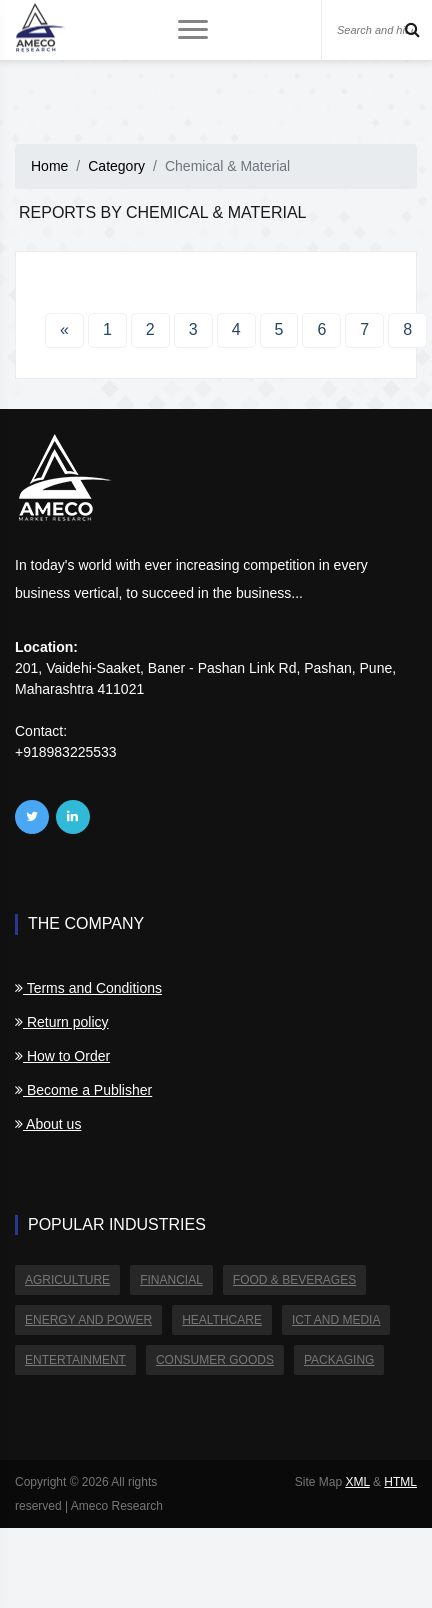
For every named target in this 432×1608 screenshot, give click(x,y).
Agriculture (67, 1280)
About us (48, 1124)
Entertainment (75, 1360)
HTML (400, 1482)
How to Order (62, 1056)
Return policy (62, 1022)
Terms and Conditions (88, 988)
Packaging (339, 1360)
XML (357, 1482)
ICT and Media (336, 1320)
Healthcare (222, 1320)
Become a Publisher (83, 1090)
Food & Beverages (294, 1280)
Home (49, 166)
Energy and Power (88, 1320)
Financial (171, 1280)
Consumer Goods (215, 1360)
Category (116, 166)
